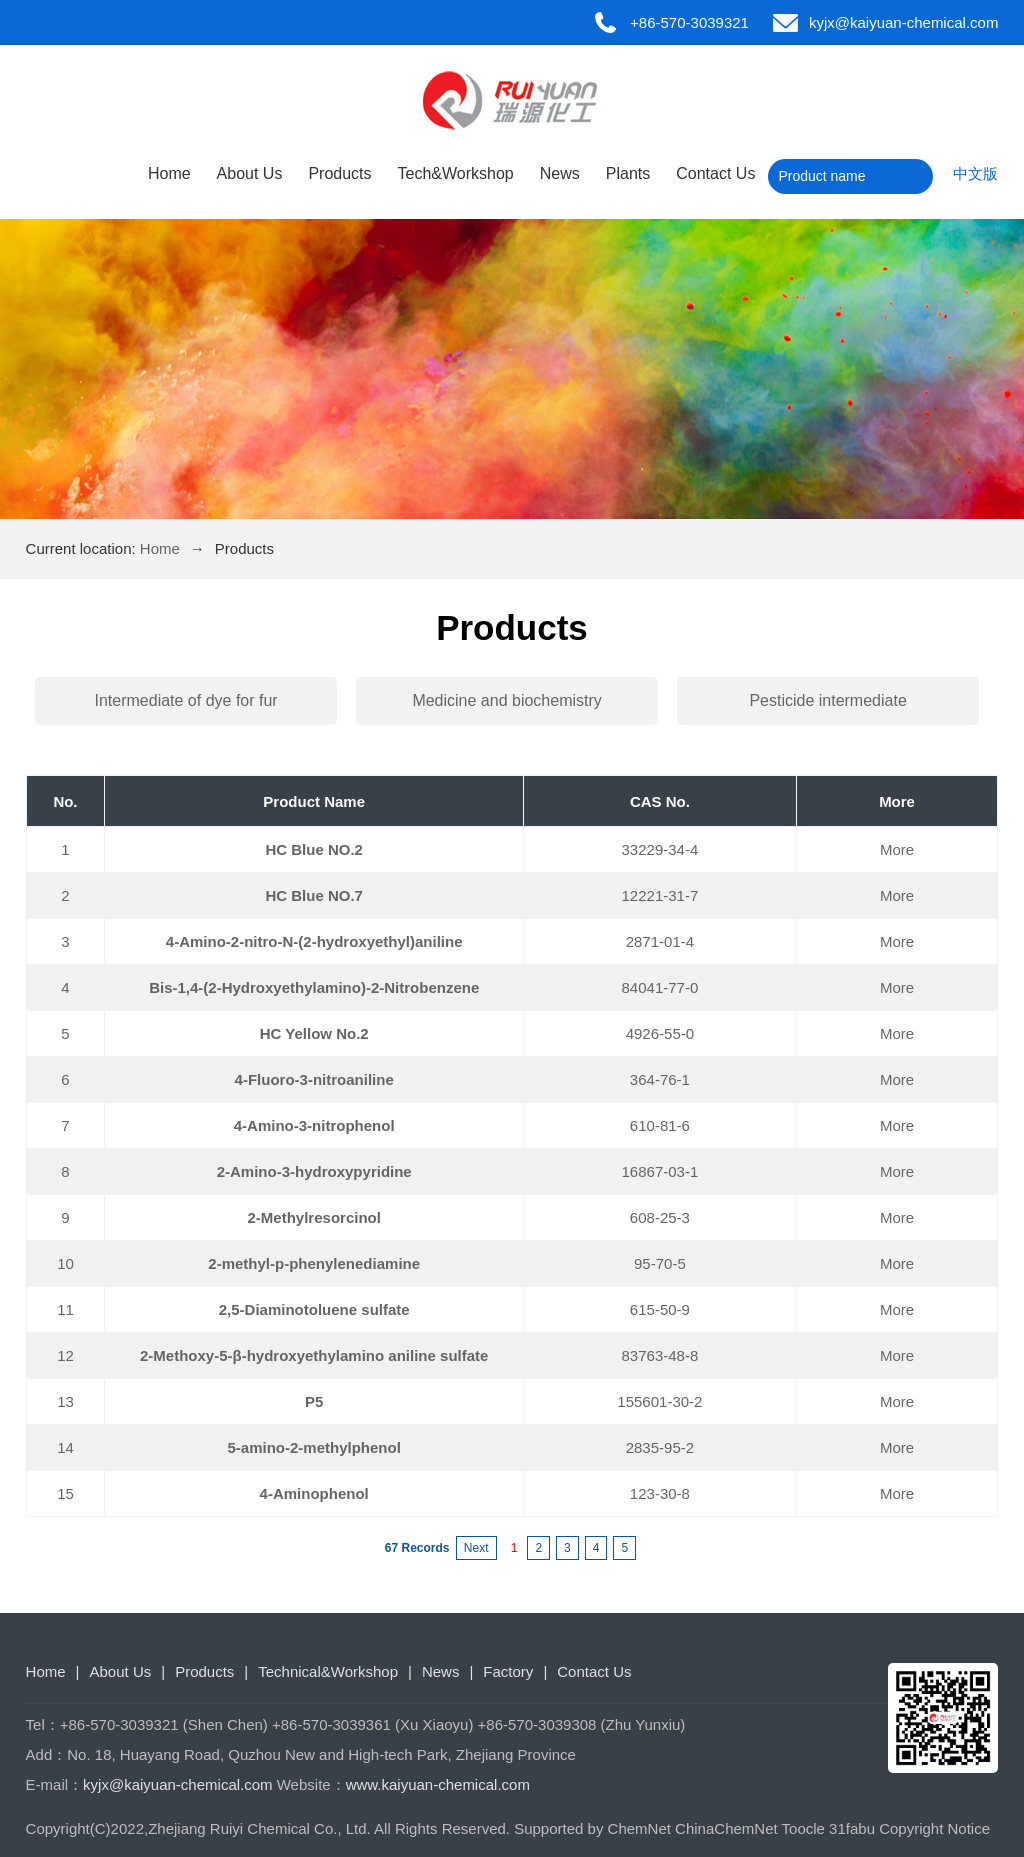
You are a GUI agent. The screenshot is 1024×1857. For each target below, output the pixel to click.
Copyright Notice (934, 1828)
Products (339, 173)
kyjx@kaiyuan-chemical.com (903, 22)
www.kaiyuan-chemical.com (438, 1784)
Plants (628, 173)
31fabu (852, 1828)
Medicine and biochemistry (506, 700)
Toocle (803, 1828)
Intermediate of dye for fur (185, 700)
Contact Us (715, 173)
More (897, 849)
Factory (508, 1671)
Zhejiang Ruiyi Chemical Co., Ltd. (259, 1828)
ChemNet (639, 1828)
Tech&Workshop (456, 173)
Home (169, 173)
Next (476, 1548)
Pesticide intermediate (827, 700)
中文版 (975, 173)
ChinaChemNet (726, 1828)
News (560, 173)
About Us (250, 173)
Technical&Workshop (328, 1671)
